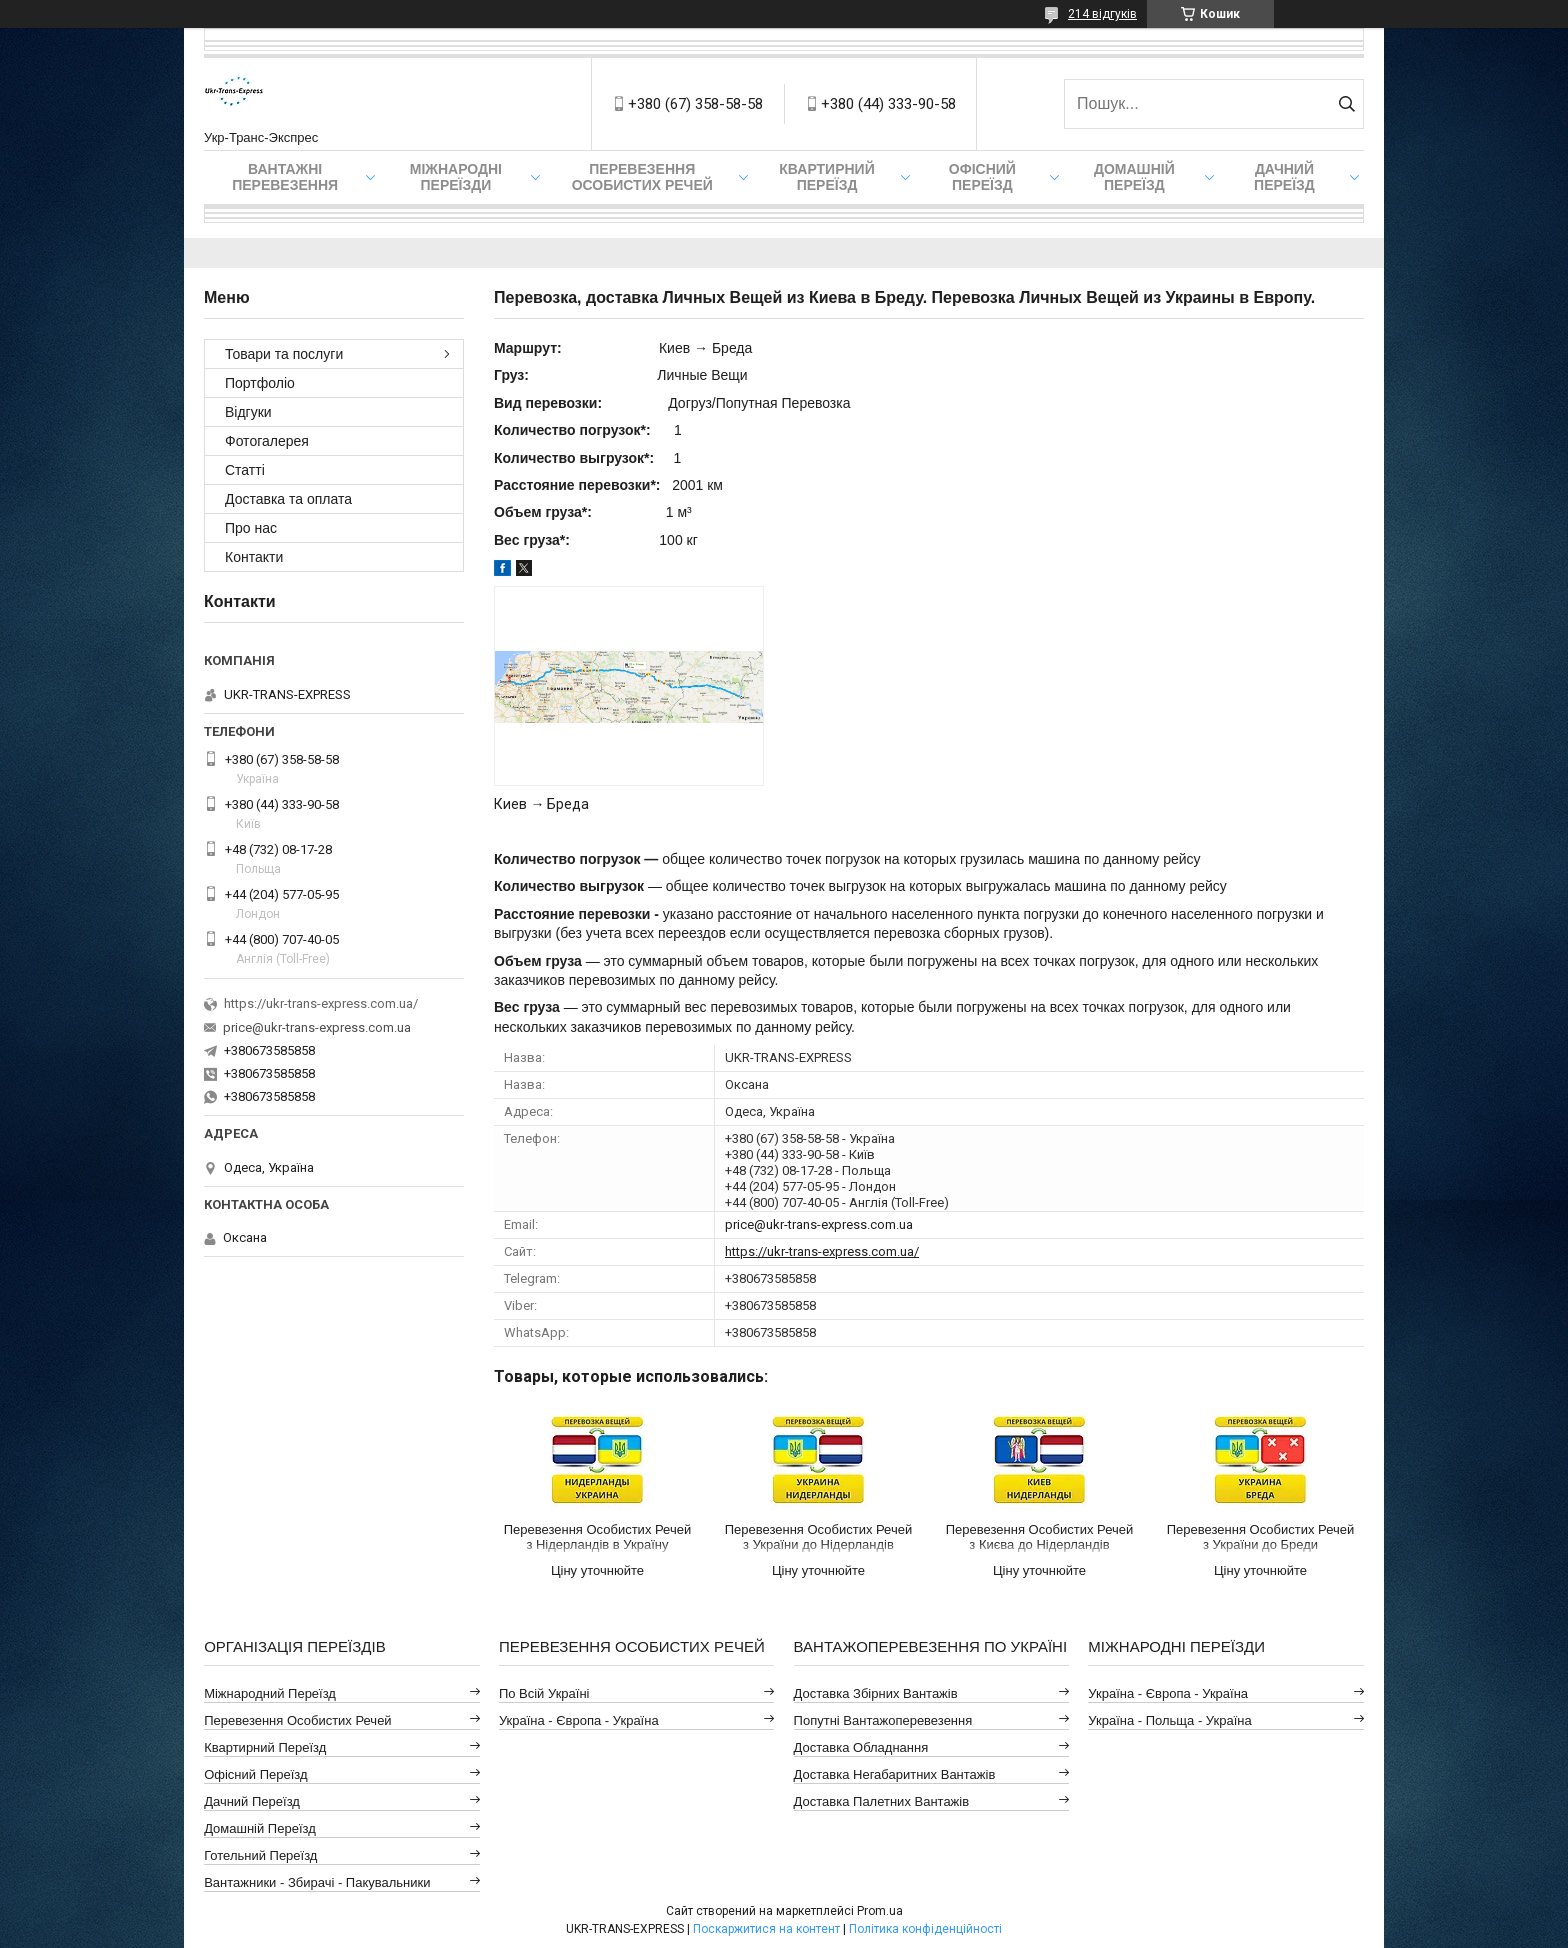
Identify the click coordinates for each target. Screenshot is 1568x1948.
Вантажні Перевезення (285, 177)
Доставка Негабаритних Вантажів (895, 1774)
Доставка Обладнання (861, 1747)
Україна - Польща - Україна (1169, 1720)
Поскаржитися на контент (766, 1929)
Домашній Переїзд (1134, 177)
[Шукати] (1346, 104)
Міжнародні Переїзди (456, 177)
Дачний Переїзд (1284, 177)
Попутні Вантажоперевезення (883, 1720)
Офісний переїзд (982, 177)
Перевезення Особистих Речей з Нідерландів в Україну (597, 1537)
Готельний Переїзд (260, 1855)
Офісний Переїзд (255, 1774)
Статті (245, 470)
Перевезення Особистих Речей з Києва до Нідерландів (1039, 1537)
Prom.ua (880, 1911)
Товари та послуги (284, 354)
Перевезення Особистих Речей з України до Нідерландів (818, 1537)
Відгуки (248, 412)
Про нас (251, 528)
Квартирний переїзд (826, 177)
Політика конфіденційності (925, 1929)
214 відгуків (1102, 14)
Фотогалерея (267, 441)
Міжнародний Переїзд (270, 1693)
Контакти (254, 557)
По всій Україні (544, 1693)
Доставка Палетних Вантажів (882, 1801)
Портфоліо (260, 383)
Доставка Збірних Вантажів (876, 1693)
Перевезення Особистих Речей (642, 177)
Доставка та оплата (288, 499)
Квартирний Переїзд (265, 1747)
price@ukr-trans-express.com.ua (819, 1224)
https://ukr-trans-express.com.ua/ (822, 1251)
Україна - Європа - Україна (579, 1720)
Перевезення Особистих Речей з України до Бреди (1260, 1537)
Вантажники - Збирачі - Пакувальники (317, 1882)
